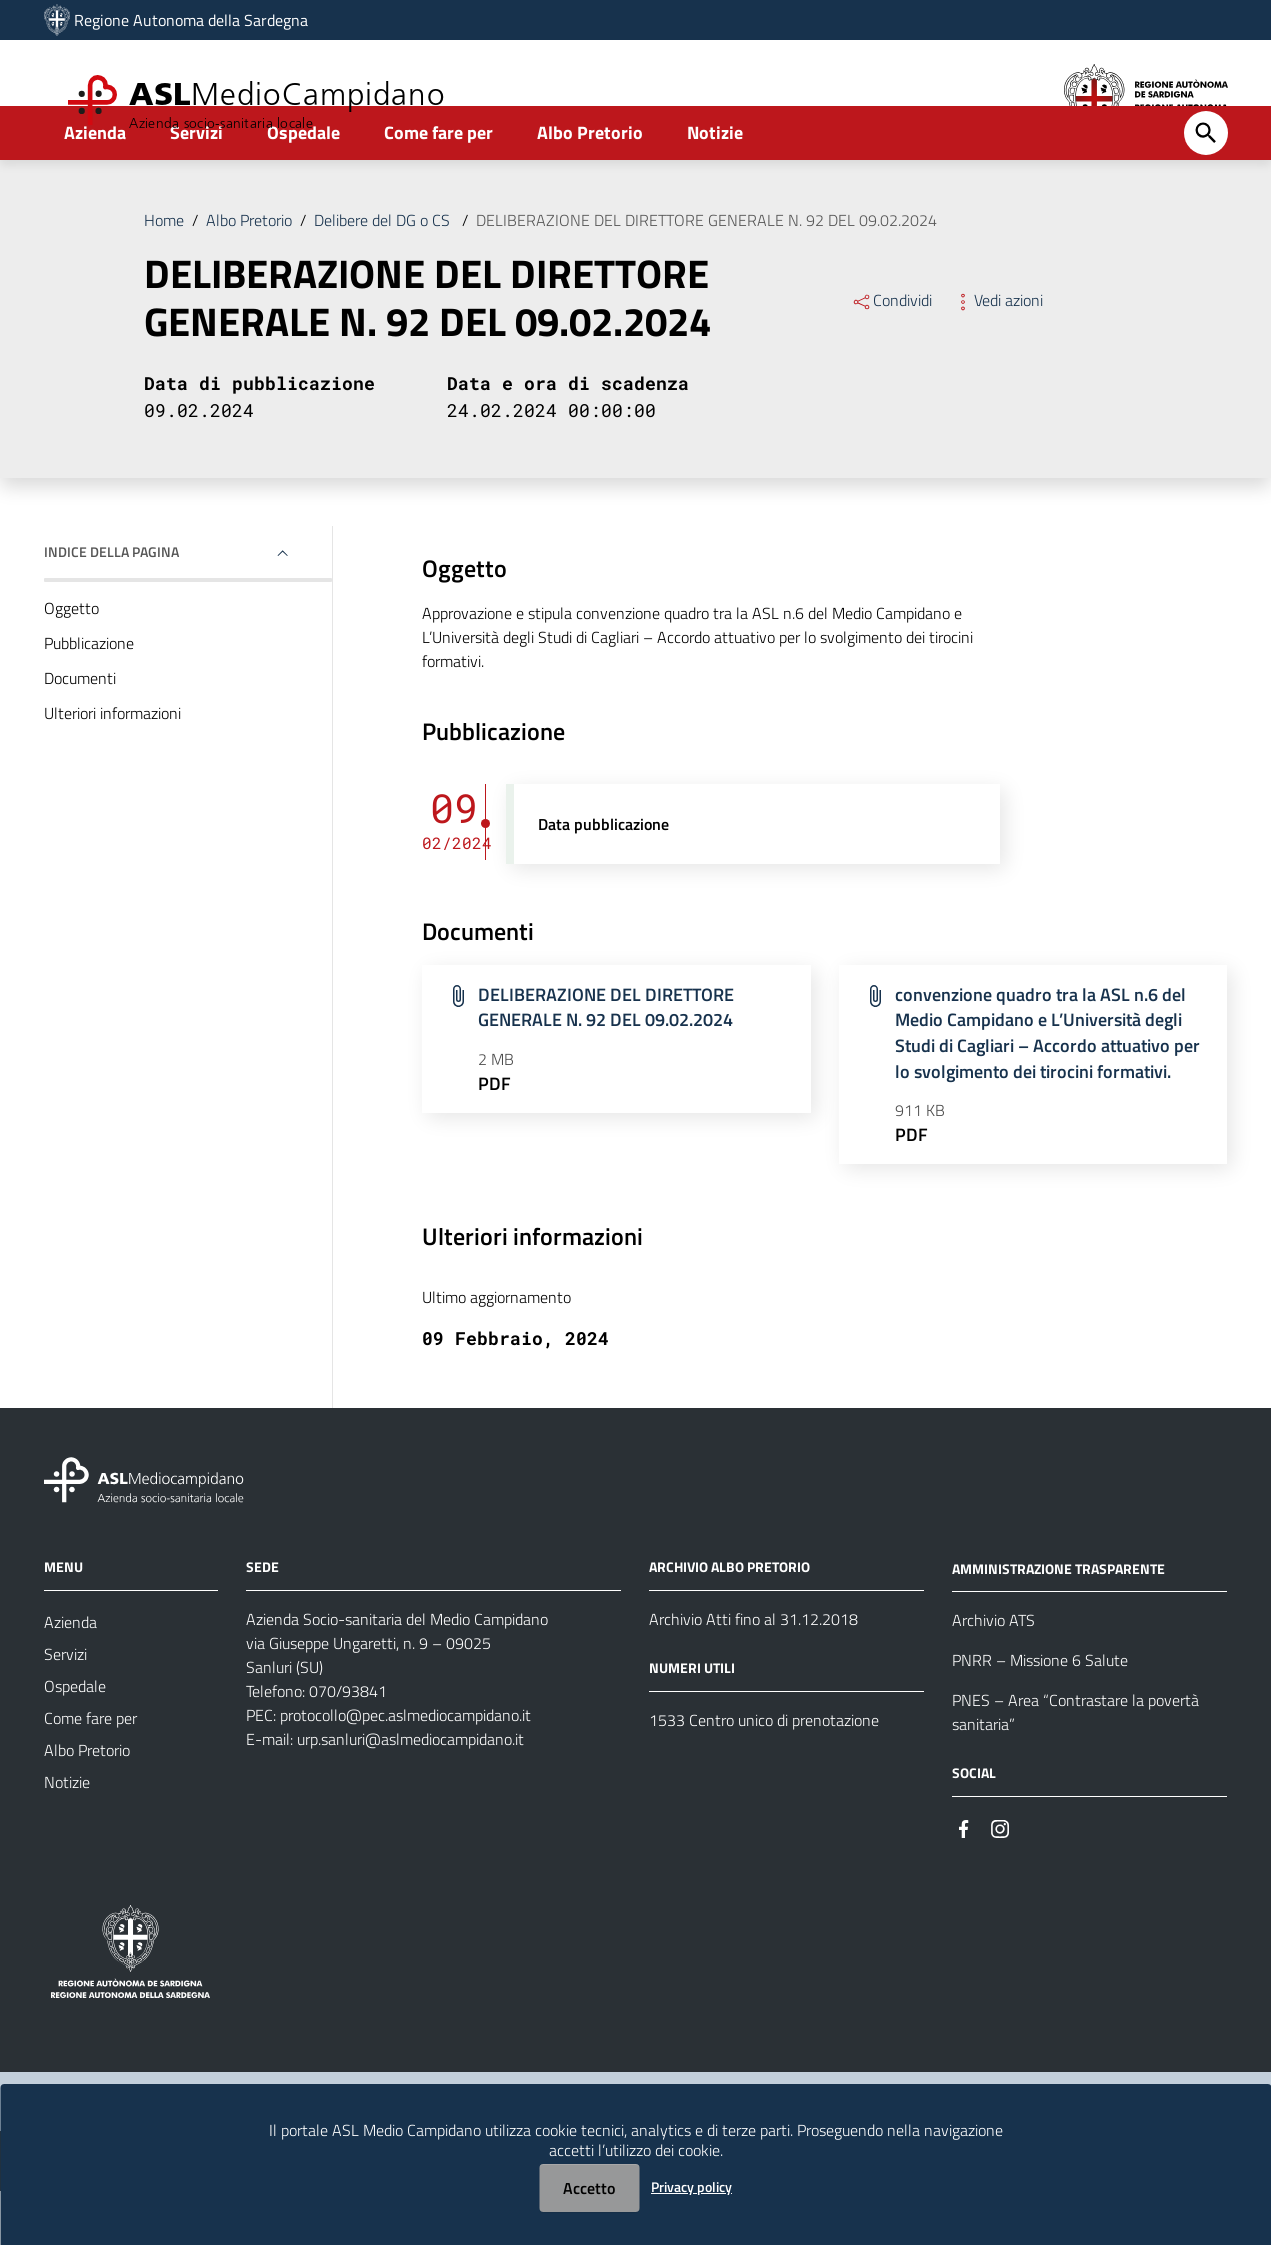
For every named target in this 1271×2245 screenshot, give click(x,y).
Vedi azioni (997, 354)
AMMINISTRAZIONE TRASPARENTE (1058, 1622)
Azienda (95, 186)
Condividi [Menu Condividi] (891, 354)
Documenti (80, 732)
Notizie (715, 186)
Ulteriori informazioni (112, 767)
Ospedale (303, 186)
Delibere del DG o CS (384, 274)
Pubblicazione (89, 697)
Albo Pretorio (590, 186)
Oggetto (71, 662)
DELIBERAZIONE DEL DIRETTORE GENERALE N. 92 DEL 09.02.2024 (706, 274)
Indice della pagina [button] (111, 605)
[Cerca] (1206, 187)
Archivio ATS (993, 1675)
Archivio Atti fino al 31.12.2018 (753, 1673)
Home (164, 274)
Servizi (196, 186)
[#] (964, 1881)
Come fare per (438, 186)
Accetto (589, 2188)
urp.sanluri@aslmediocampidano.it (410, 1793)
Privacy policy (691, 2186)
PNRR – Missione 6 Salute (1040, 1715)
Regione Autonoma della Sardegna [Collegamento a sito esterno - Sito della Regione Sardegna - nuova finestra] (191, 20)
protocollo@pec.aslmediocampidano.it (405, 1769)
